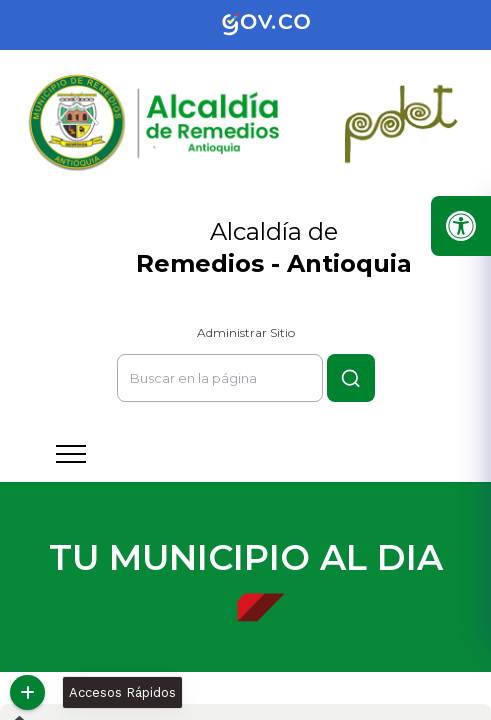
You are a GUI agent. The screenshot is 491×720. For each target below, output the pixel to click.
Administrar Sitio (246, 332)
